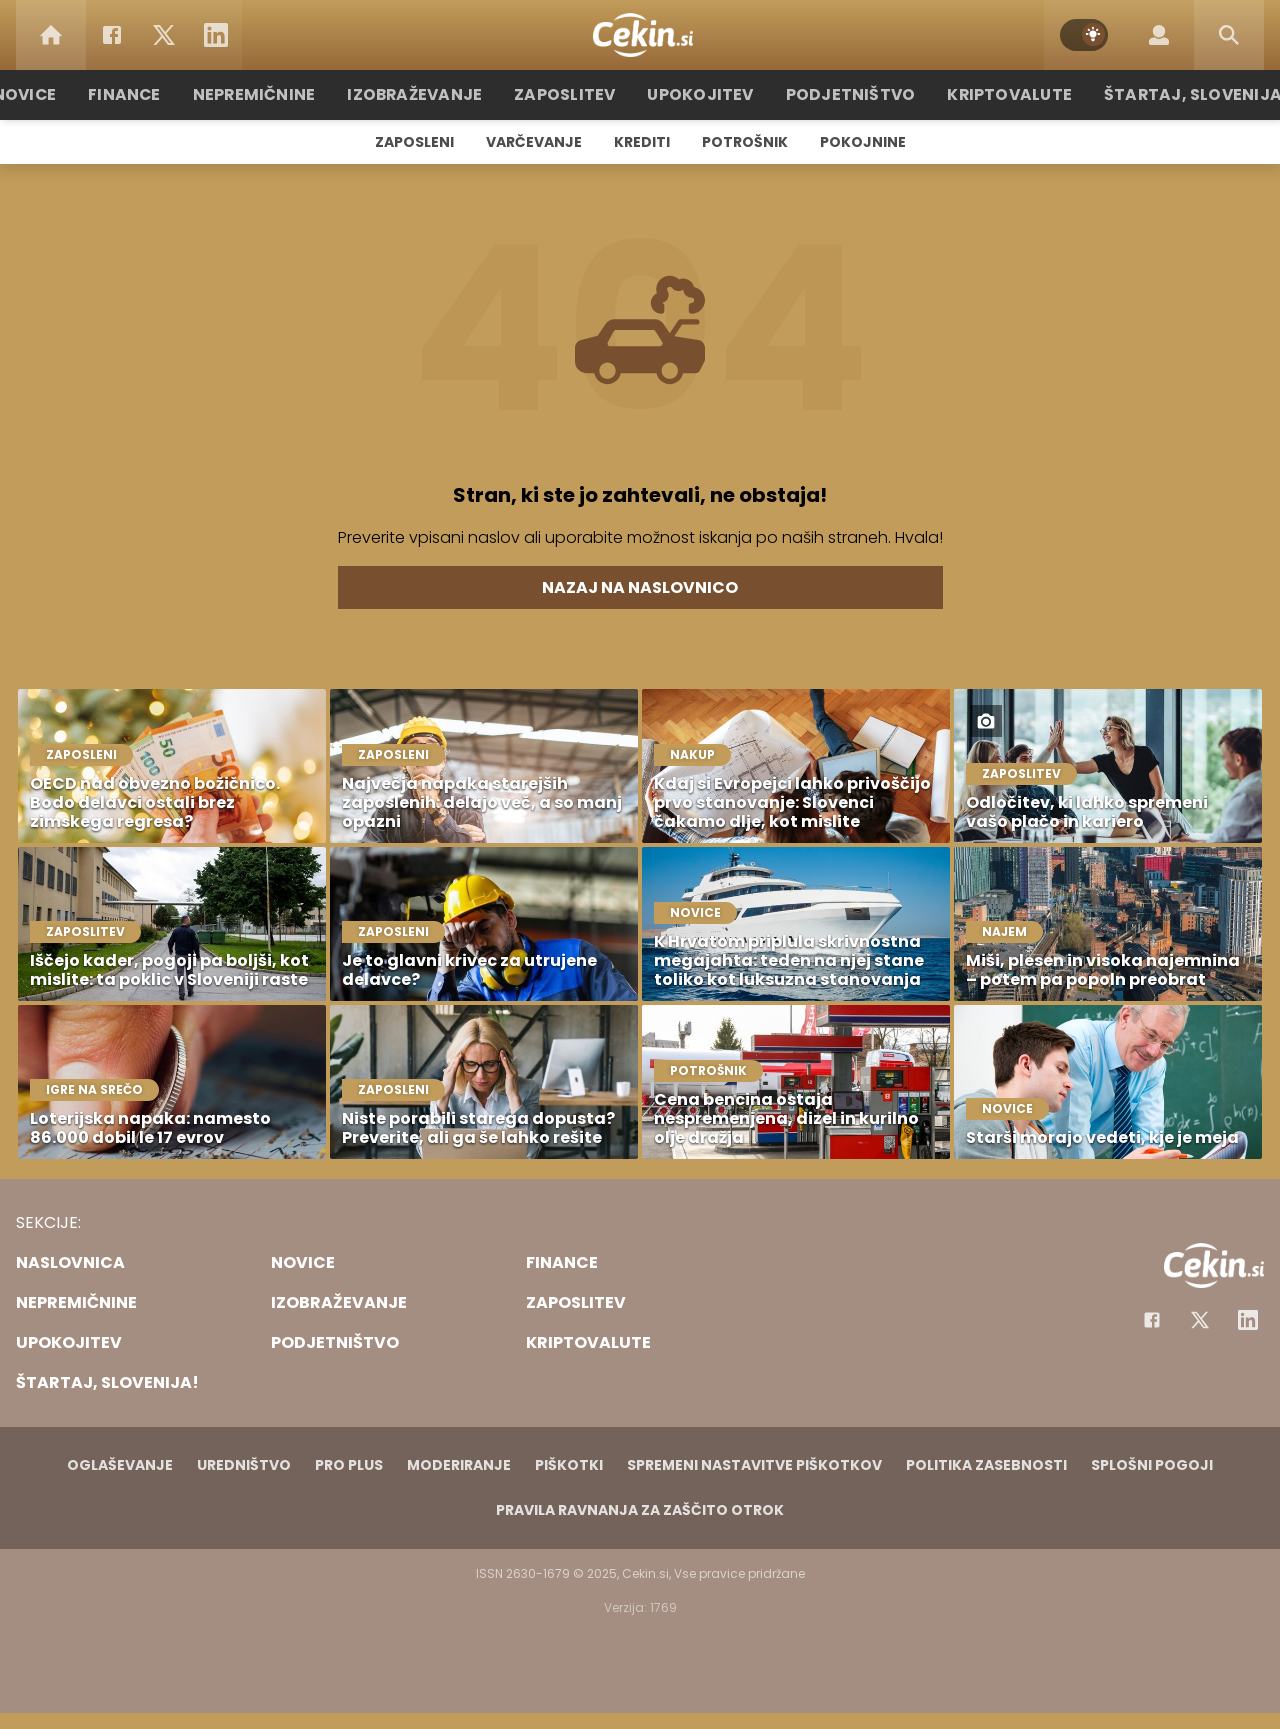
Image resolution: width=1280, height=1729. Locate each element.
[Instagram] (1248, 1320)
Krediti (642, 142)
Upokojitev (701, 94)
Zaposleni (414, 142)
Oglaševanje (120, 1465)
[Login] (1159, 35)
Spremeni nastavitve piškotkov (754, 1465)
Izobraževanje (431, 94)
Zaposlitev (573, 94)
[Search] (1229, 35)
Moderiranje (459, 1465)
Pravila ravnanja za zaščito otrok (640, 1510)
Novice (59, 94)
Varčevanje (534, 142)
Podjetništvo (842, 94)
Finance (155, 94)
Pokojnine (863, 142)
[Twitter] (164, 35)
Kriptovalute (992, 94)
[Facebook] (112, 35)
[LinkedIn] (216, 35)
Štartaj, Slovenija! (1167, 94)
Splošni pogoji (1152, 1465)
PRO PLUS (349, 1465)
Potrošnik (745, 142)
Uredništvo (244, 1465)
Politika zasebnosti (986, 1465)
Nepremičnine (279, 94)
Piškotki (569, 1465)
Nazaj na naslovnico (640, 587)
